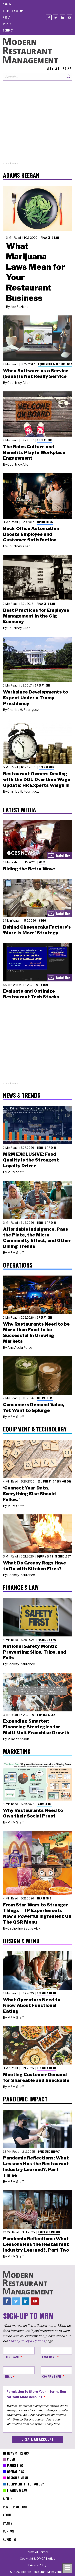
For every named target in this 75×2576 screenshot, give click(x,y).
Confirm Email (51, 2376)
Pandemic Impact (49, 2151)
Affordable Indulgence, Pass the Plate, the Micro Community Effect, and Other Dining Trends (37, 1237)
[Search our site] (34, 77)
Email (8, 2376)
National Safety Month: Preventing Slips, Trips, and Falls (34, 1652)
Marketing (44, 1804)
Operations (44, 440)
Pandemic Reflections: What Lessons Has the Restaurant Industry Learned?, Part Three (36, 2166)
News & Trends (47, 1147)
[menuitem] (7, 4)
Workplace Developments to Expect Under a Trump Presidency (35, 697)
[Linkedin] (62, 17)
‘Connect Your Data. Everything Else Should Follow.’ (29, 1493)
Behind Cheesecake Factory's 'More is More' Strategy (37, 930)
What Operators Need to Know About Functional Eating (31, 2005)
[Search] (69, 77)
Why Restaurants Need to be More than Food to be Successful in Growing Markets (36, 1332)
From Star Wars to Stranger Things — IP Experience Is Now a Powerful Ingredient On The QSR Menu (37, 1913)
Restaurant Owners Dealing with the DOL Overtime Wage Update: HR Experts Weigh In (36, 779)
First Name (12, 2357)
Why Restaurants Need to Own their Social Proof (33, 1813)
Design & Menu (46, 1993)
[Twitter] (55, 17)
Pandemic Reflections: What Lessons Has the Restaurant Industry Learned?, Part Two (36, 2244)
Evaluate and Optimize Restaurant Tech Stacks (31, 994)
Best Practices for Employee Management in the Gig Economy (36, 616)
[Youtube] (69, 17)
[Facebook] (49, 17)
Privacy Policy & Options (27, 2341)
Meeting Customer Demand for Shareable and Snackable (36, 2077)
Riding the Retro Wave (29, 869)
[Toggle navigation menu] (67, 2568)
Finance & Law (49, 237)
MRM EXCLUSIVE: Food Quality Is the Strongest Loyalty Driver (31, 1159)
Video (42, 862)
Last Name (49, 2357)
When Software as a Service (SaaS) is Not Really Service (35, 373)
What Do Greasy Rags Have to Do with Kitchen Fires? (34, 1565)
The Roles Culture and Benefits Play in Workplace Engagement (34, 452)
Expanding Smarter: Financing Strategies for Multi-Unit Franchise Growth (36, 1726)
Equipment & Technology (55, 364)
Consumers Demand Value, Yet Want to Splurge (33, 1407)
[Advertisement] (37, 124)
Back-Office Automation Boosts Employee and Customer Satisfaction (31, 534)
